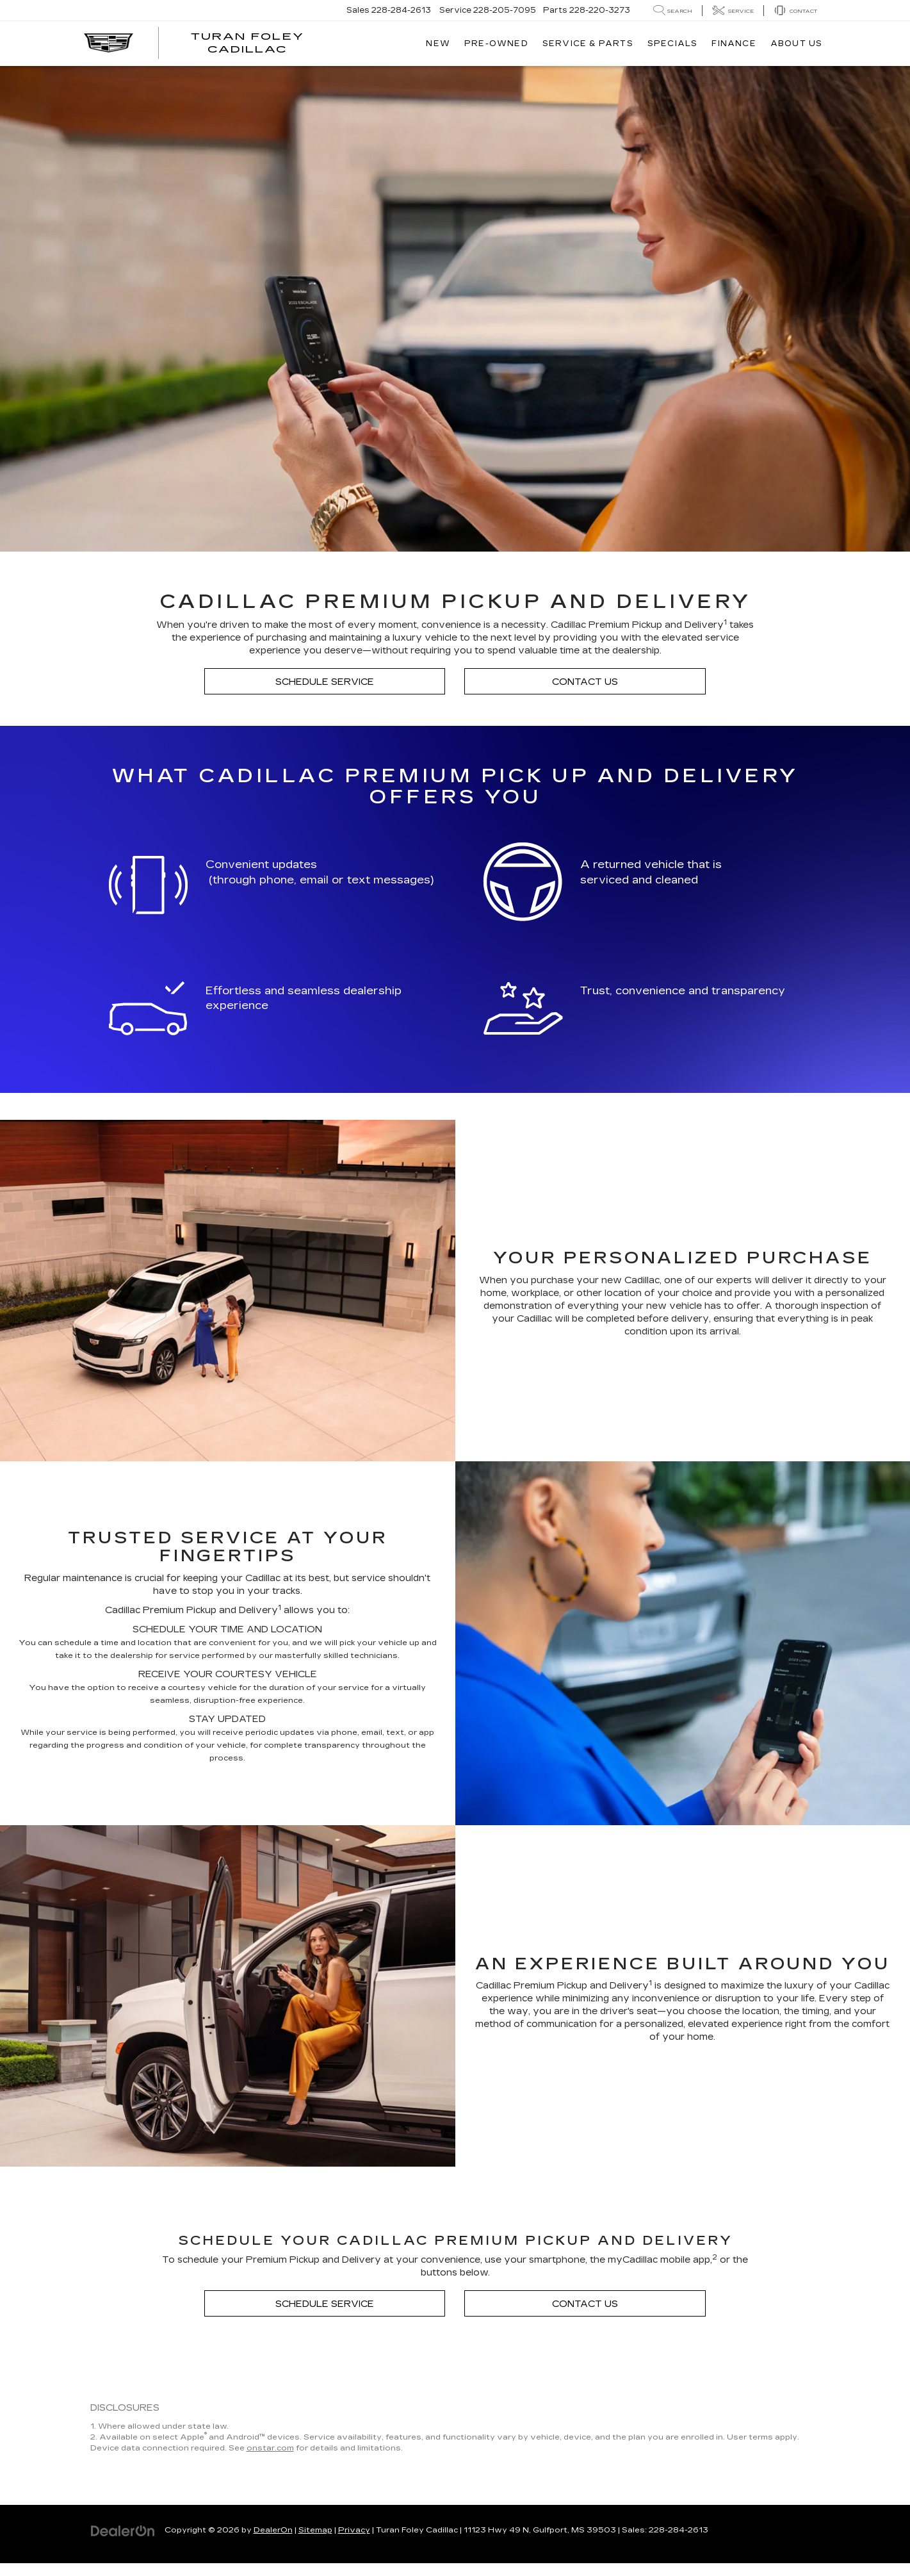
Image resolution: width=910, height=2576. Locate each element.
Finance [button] (733, 43)
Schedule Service (324, 682)
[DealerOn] (123, 2529)
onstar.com (270, 2447)
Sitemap (315, 2529)
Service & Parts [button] (587, 43)
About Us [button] (796, 43)
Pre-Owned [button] (496, 43)
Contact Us (585, 682)
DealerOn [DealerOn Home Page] (273, 2529)
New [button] (438, 43)
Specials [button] (672, 43)
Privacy (354, 2529)
